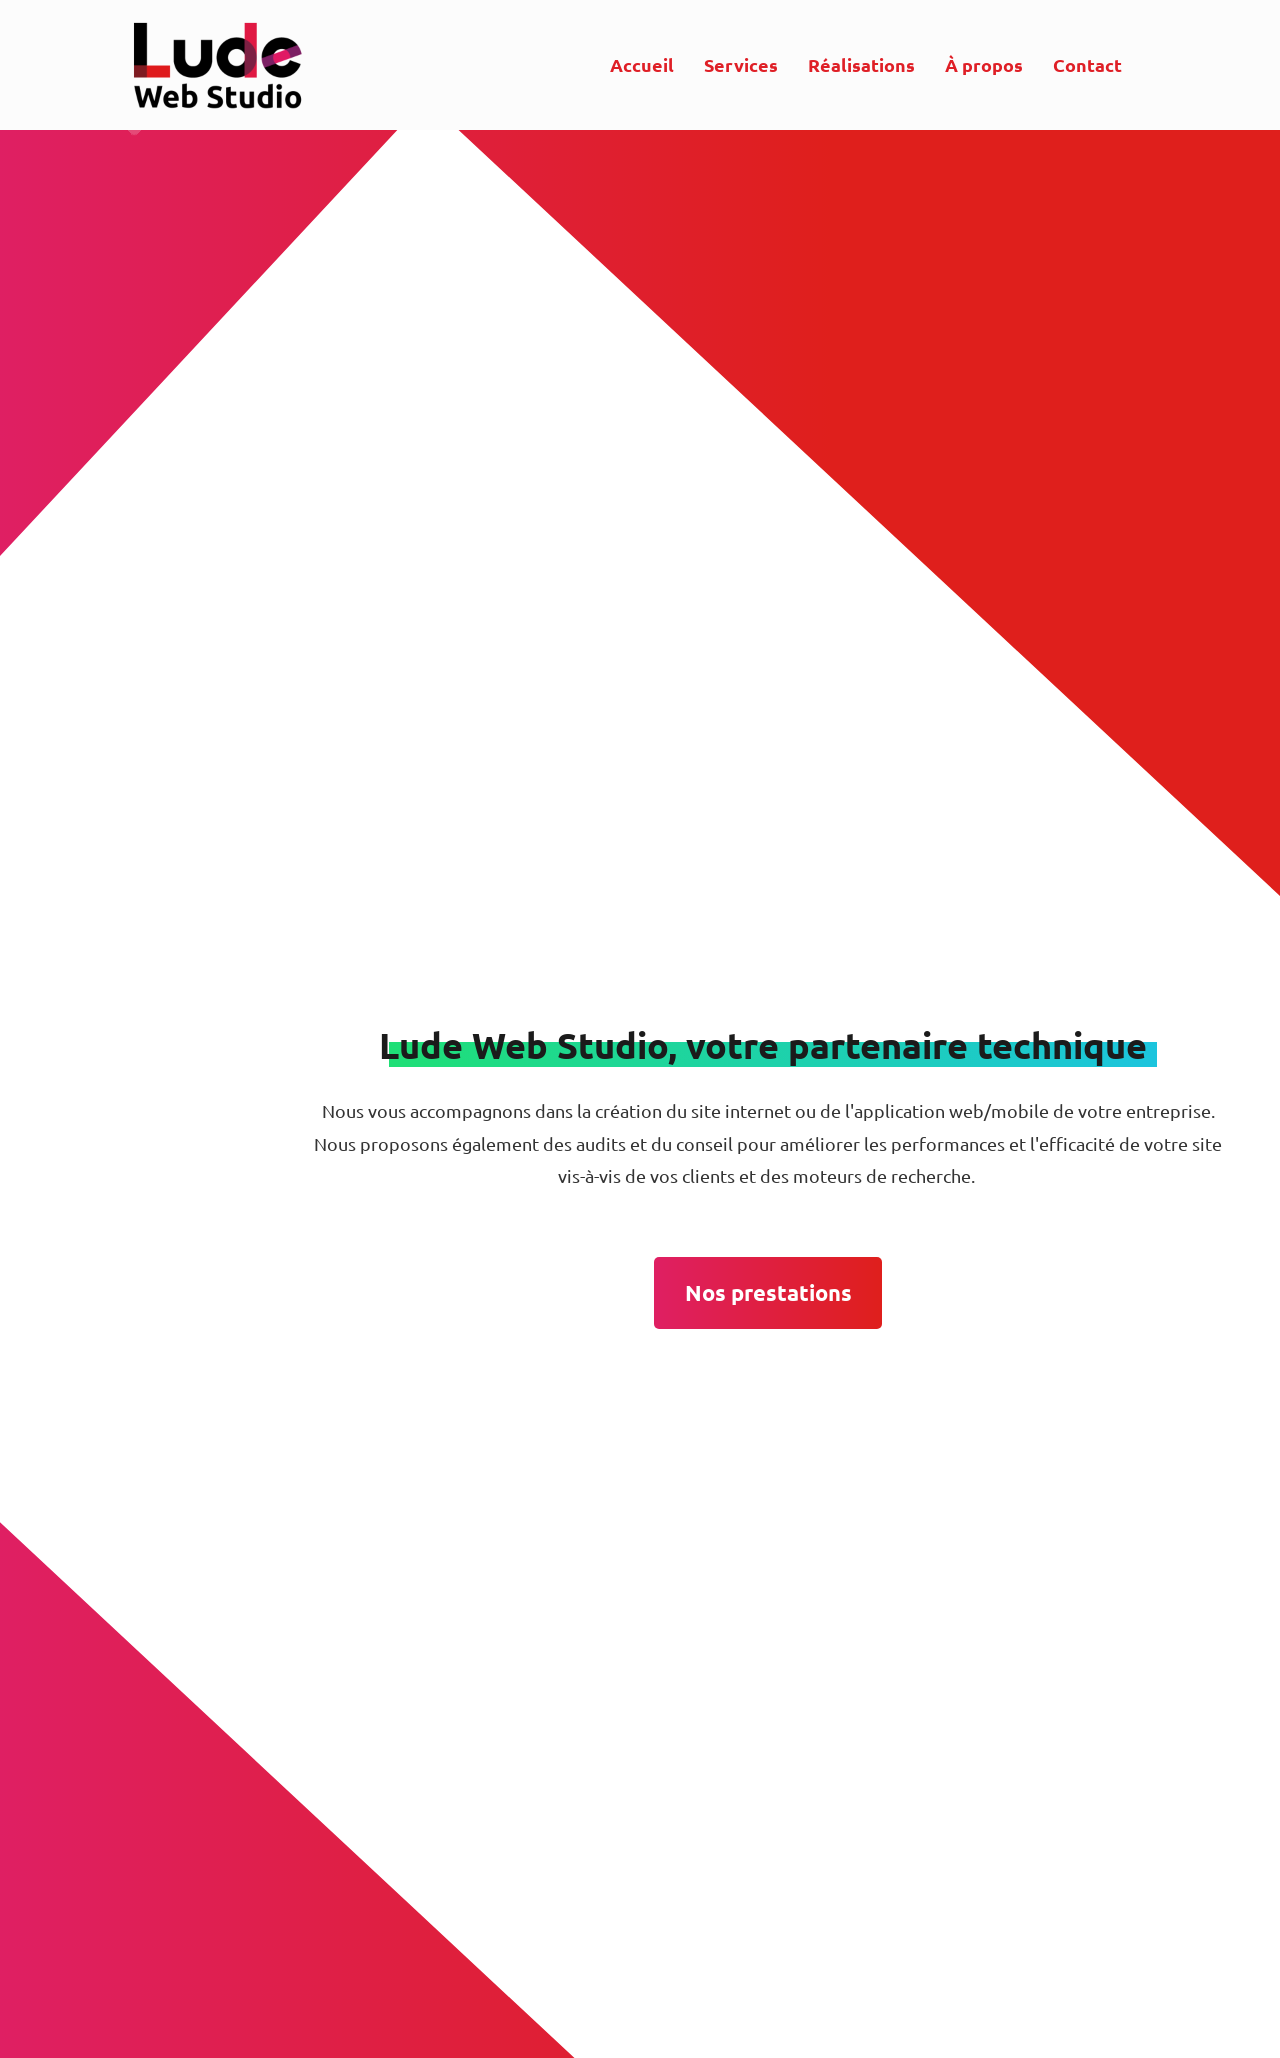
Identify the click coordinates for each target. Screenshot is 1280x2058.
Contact (1087, 64)
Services (741, 64)
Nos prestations (768, 1292)
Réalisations (861, 64)
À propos (984, 64)
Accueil (642, 64)
